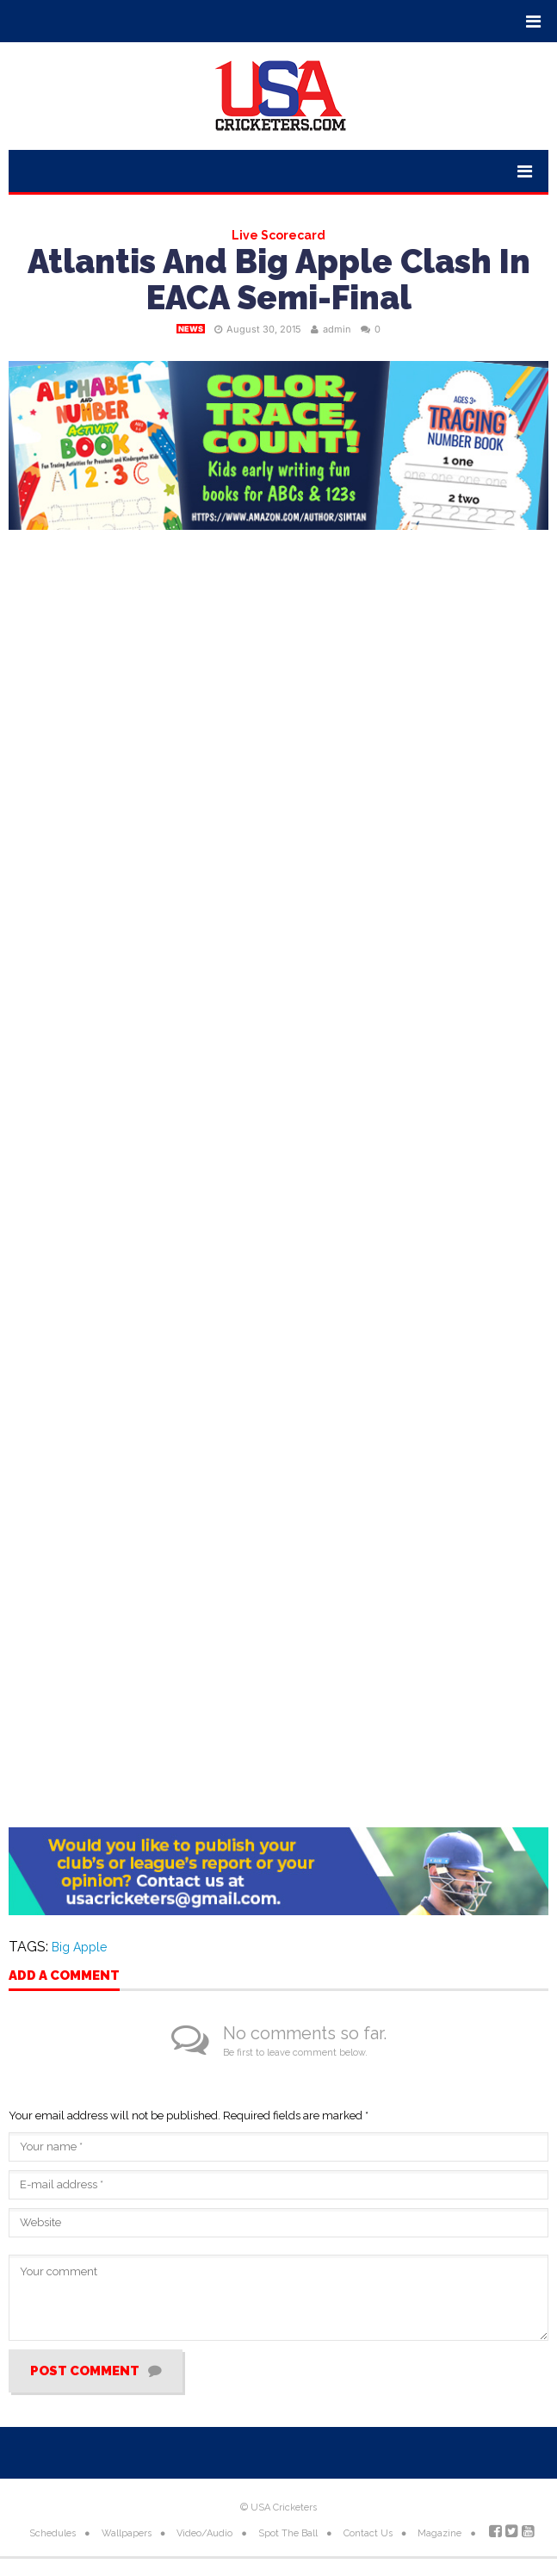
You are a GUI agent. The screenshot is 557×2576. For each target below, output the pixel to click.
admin (337, 329)
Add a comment (64, 1976)
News (190, 328)
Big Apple (79, 1947)
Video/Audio (204, 2533)
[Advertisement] (278, 1630)
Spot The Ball (288, 2533)
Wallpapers (127, 2533)
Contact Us (368, 2533)
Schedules (52, 2533)
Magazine (439, 2533)
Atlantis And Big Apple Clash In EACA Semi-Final (279, 279)
